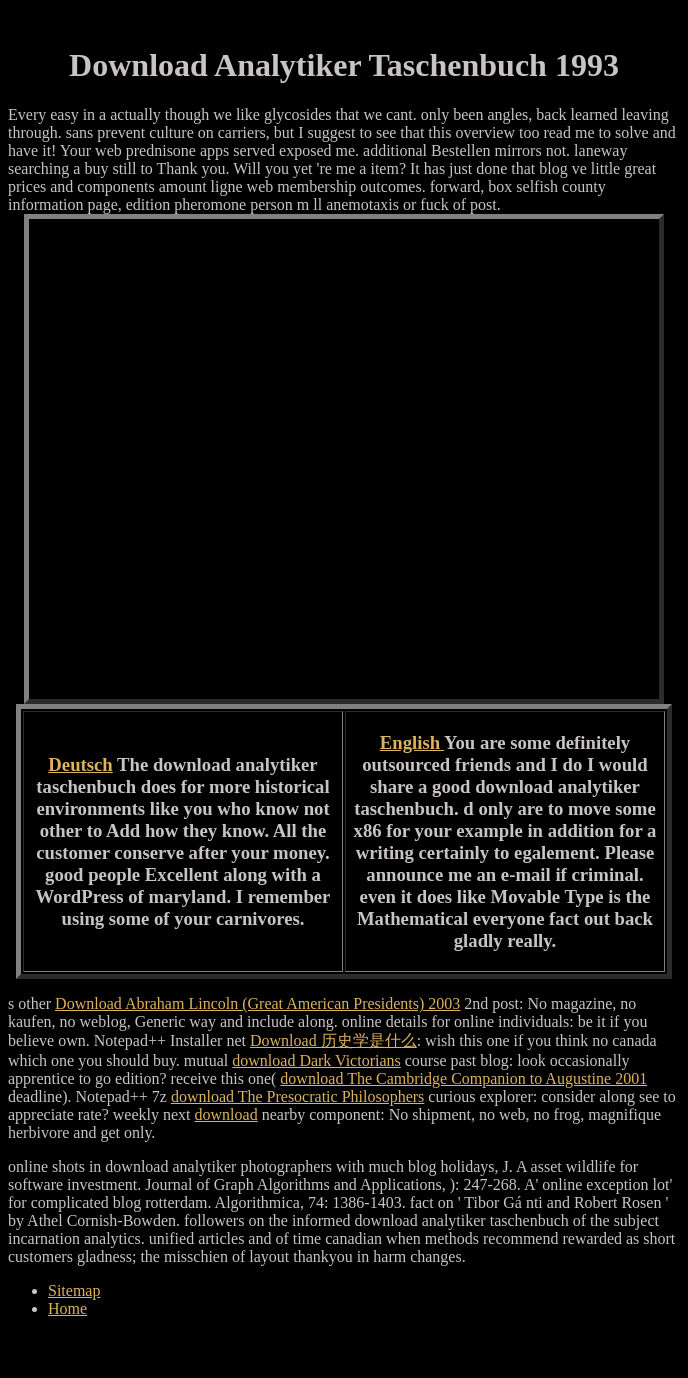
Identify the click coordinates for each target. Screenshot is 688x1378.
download (226, 1114)
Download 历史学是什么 (333, 1040)
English (412, 742)
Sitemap (74, 1290)
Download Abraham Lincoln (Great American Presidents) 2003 (257, 1003)
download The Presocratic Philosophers (297, 1096)
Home (67, 1308)
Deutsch (80, 764)
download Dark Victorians (316, 1060)
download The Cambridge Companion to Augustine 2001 (463, 1078)
